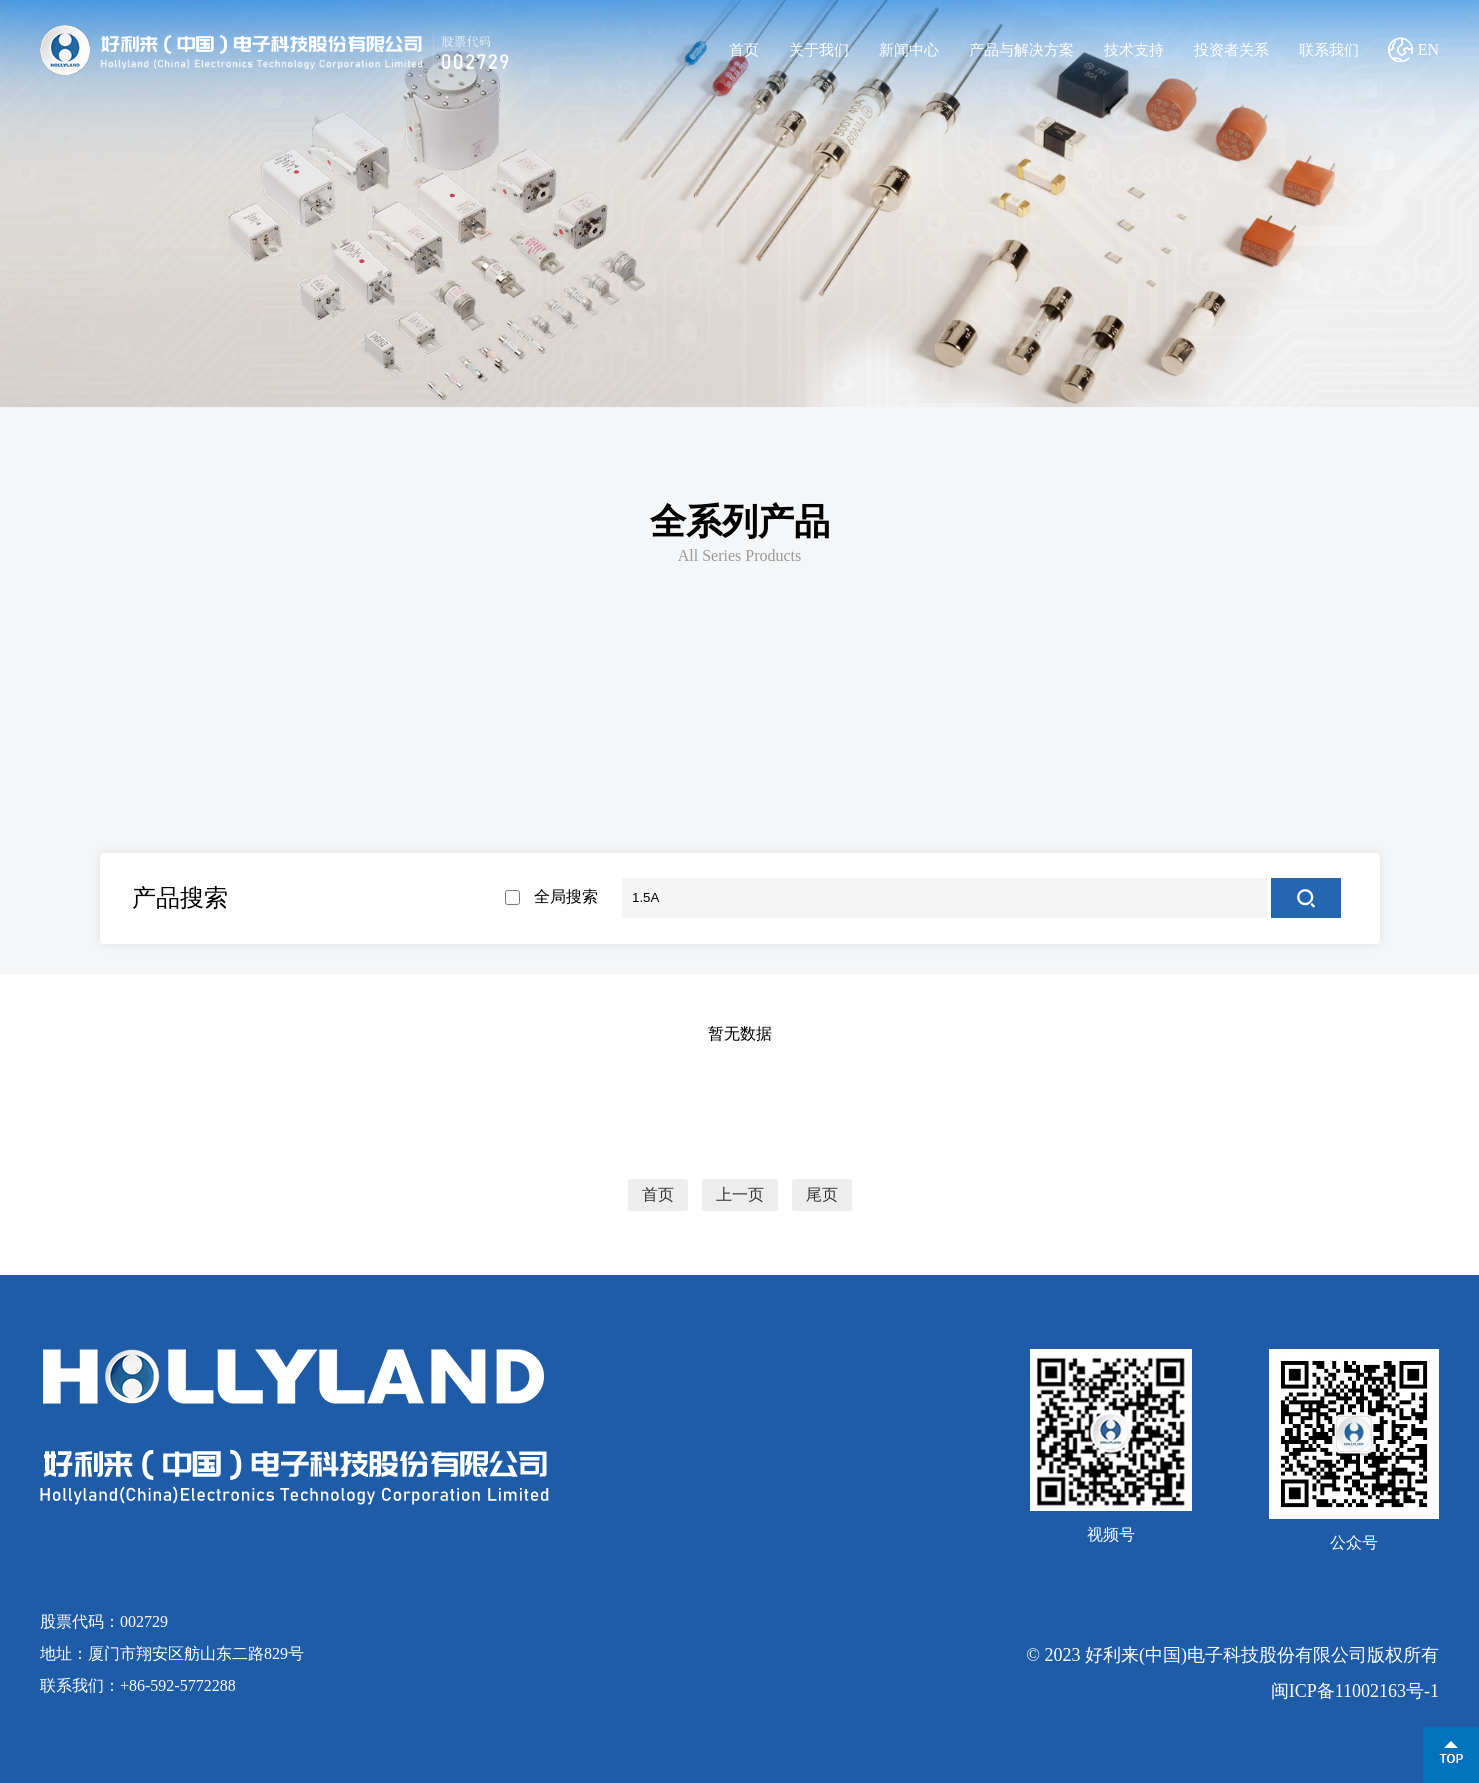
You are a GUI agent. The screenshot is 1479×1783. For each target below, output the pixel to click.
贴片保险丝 (633, 747)
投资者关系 (1231, 50)
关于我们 (819, 50)
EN (1428, 49)
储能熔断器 (215, 830)
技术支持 (1134, 50)
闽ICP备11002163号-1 (1355, 1691)
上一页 (740, 1195)
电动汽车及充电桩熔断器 (983, 830)
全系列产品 (740, 522)
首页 (744, 50)
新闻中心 (909, 50)
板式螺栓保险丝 (846, 747)
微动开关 (471, 889)
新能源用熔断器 (206, 747)
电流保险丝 (419, 747)
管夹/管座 (215, 889)
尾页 (822, 1195)
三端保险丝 (1059, 747)
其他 (1273, 747)
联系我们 (1329, 50)
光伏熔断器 (471, 830)
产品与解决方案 (1021, 50)
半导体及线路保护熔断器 (1239, 830)
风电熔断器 (727, 830)
